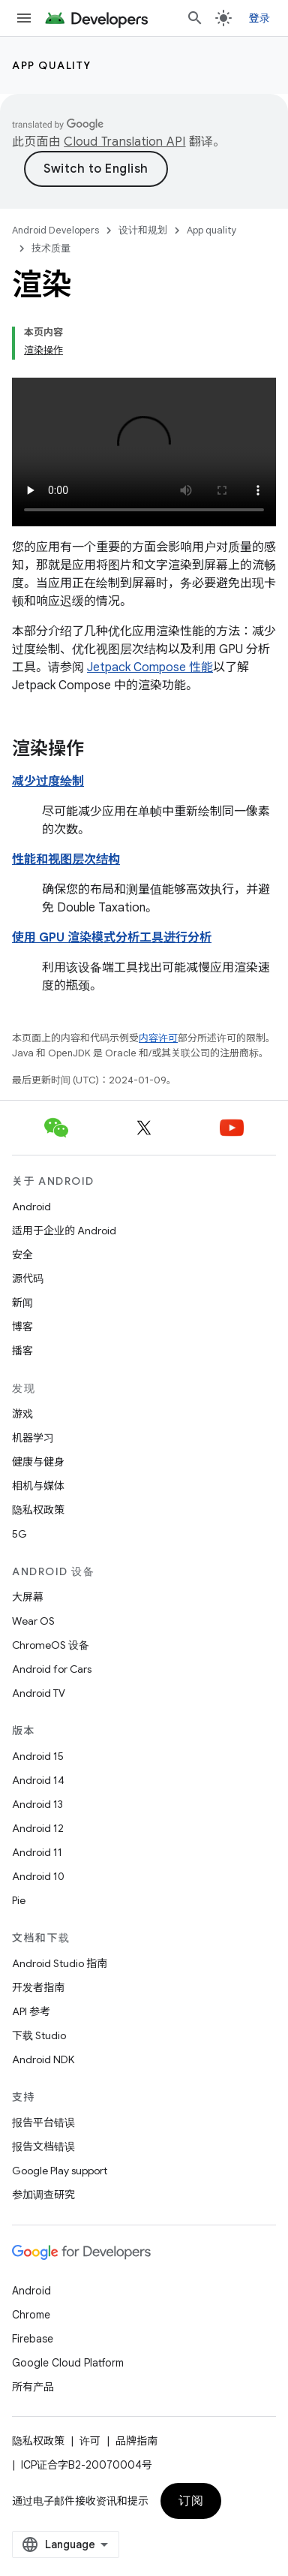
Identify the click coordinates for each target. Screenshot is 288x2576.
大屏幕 (28, 1597)
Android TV (38, 1693)
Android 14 (38, 1780)
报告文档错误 (43, 2146)
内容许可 (158, 1038)
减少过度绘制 (48, 781)
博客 (22, 1326)
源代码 (28, 1278)
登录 (260, 18)
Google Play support (59, 2170)
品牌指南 (137, 2441)
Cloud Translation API (124, 141)
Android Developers (55, 230)
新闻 (22, 1302)
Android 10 (38, 1876)
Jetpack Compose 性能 (150, 667)
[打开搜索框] (195, 18)
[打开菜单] (24, 18)
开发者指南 (38, 1987)
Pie (19, 1900)
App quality (52, 65)
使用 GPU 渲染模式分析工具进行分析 (112, 937)
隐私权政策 (38, 1510)
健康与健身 (38, 1462)
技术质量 (51, 248)
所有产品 (33, 2387)
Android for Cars (52, 1669)
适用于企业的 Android (64, 1230)
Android (31, 1206)
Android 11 (37, 1852)
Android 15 (38, 1756)
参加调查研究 (43, 2194)
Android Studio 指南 (59, 1963)
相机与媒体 (38, 1486)
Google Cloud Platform (68, 2363)
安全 (22, 1254)
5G (19, 1534)
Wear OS (33, 1621)
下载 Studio (39, 2035)
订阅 (190, 2500)
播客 (22, 1350)
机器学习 (33, 1438)
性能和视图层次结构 (66, 859)
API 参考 (31, 2011)
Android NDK (43, 2059)
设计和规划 (142, 230)
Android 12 (38, 1828)
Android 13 (37, 1804)
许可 (90, 2441)
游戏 (22, 1414)
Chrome (31, 2314)
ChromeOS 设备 (50, 1645)
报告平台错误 (43, 2122)
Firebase (32, 2339)
